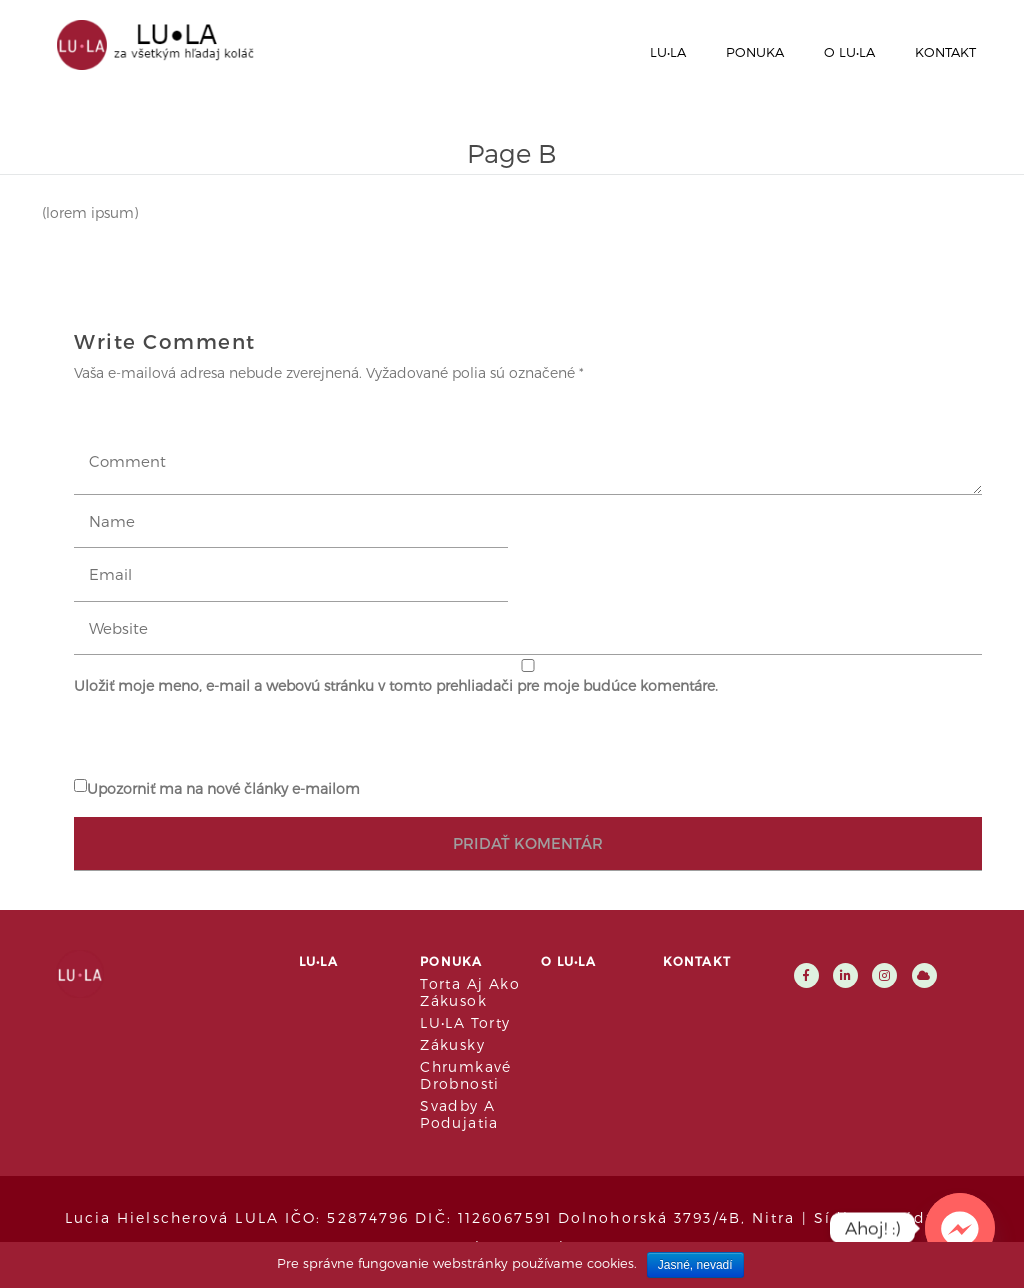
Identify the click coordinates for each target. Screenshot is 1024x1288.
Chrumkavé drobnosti (466, 1075)
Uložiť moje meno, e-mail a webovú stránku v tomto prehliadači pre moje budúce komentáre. (396, 685)
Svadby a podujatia (459, 1114)
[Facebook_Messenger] (960, 1228)
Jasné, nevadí (695, 1265)
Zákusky (452, 1044)
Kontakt (945, 52)
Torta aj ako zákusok (470, 992)
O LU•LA (849, 52)
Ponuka (755, 52)
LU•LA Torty (465, 1022)
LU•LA (668, 52)
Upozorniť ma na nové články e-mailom (223, 788)
